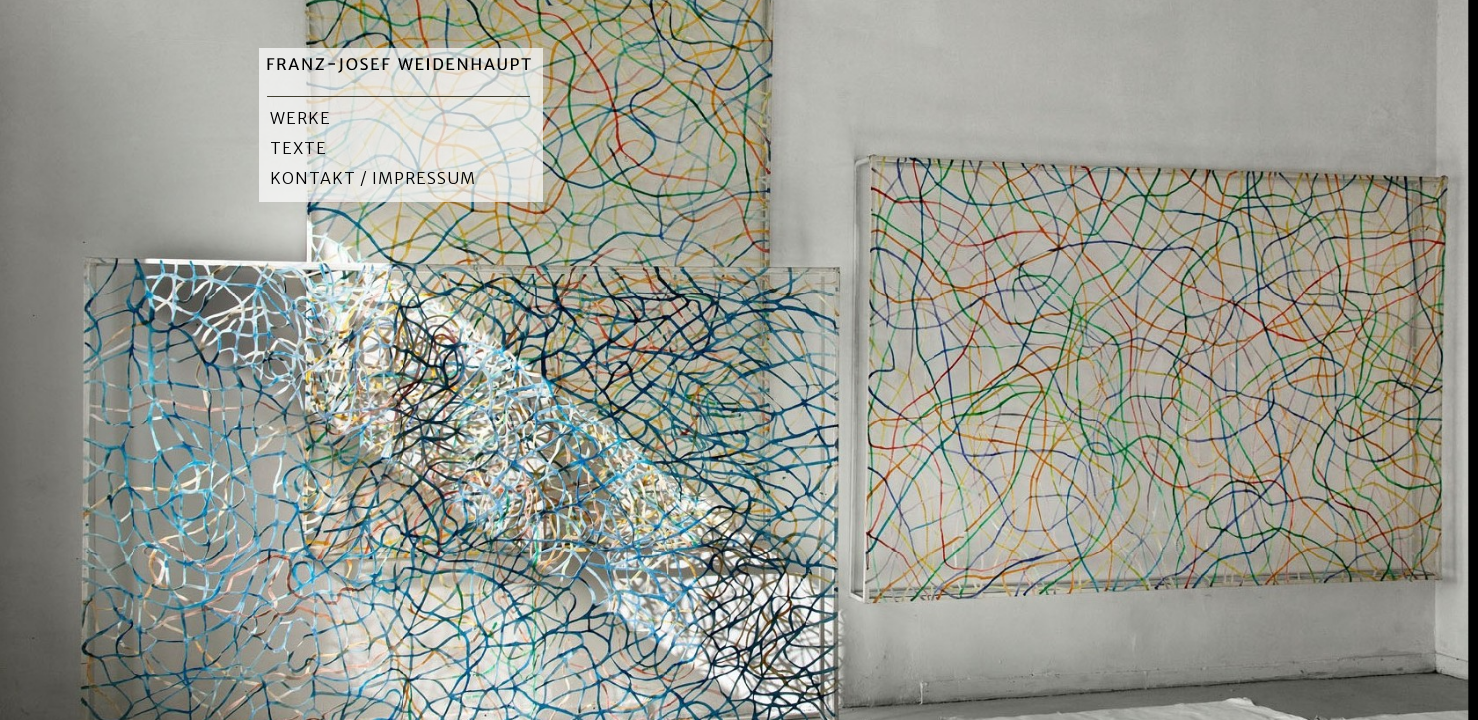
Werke (300, 118)
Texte (298, 148)
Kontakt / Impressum (373, 178)
